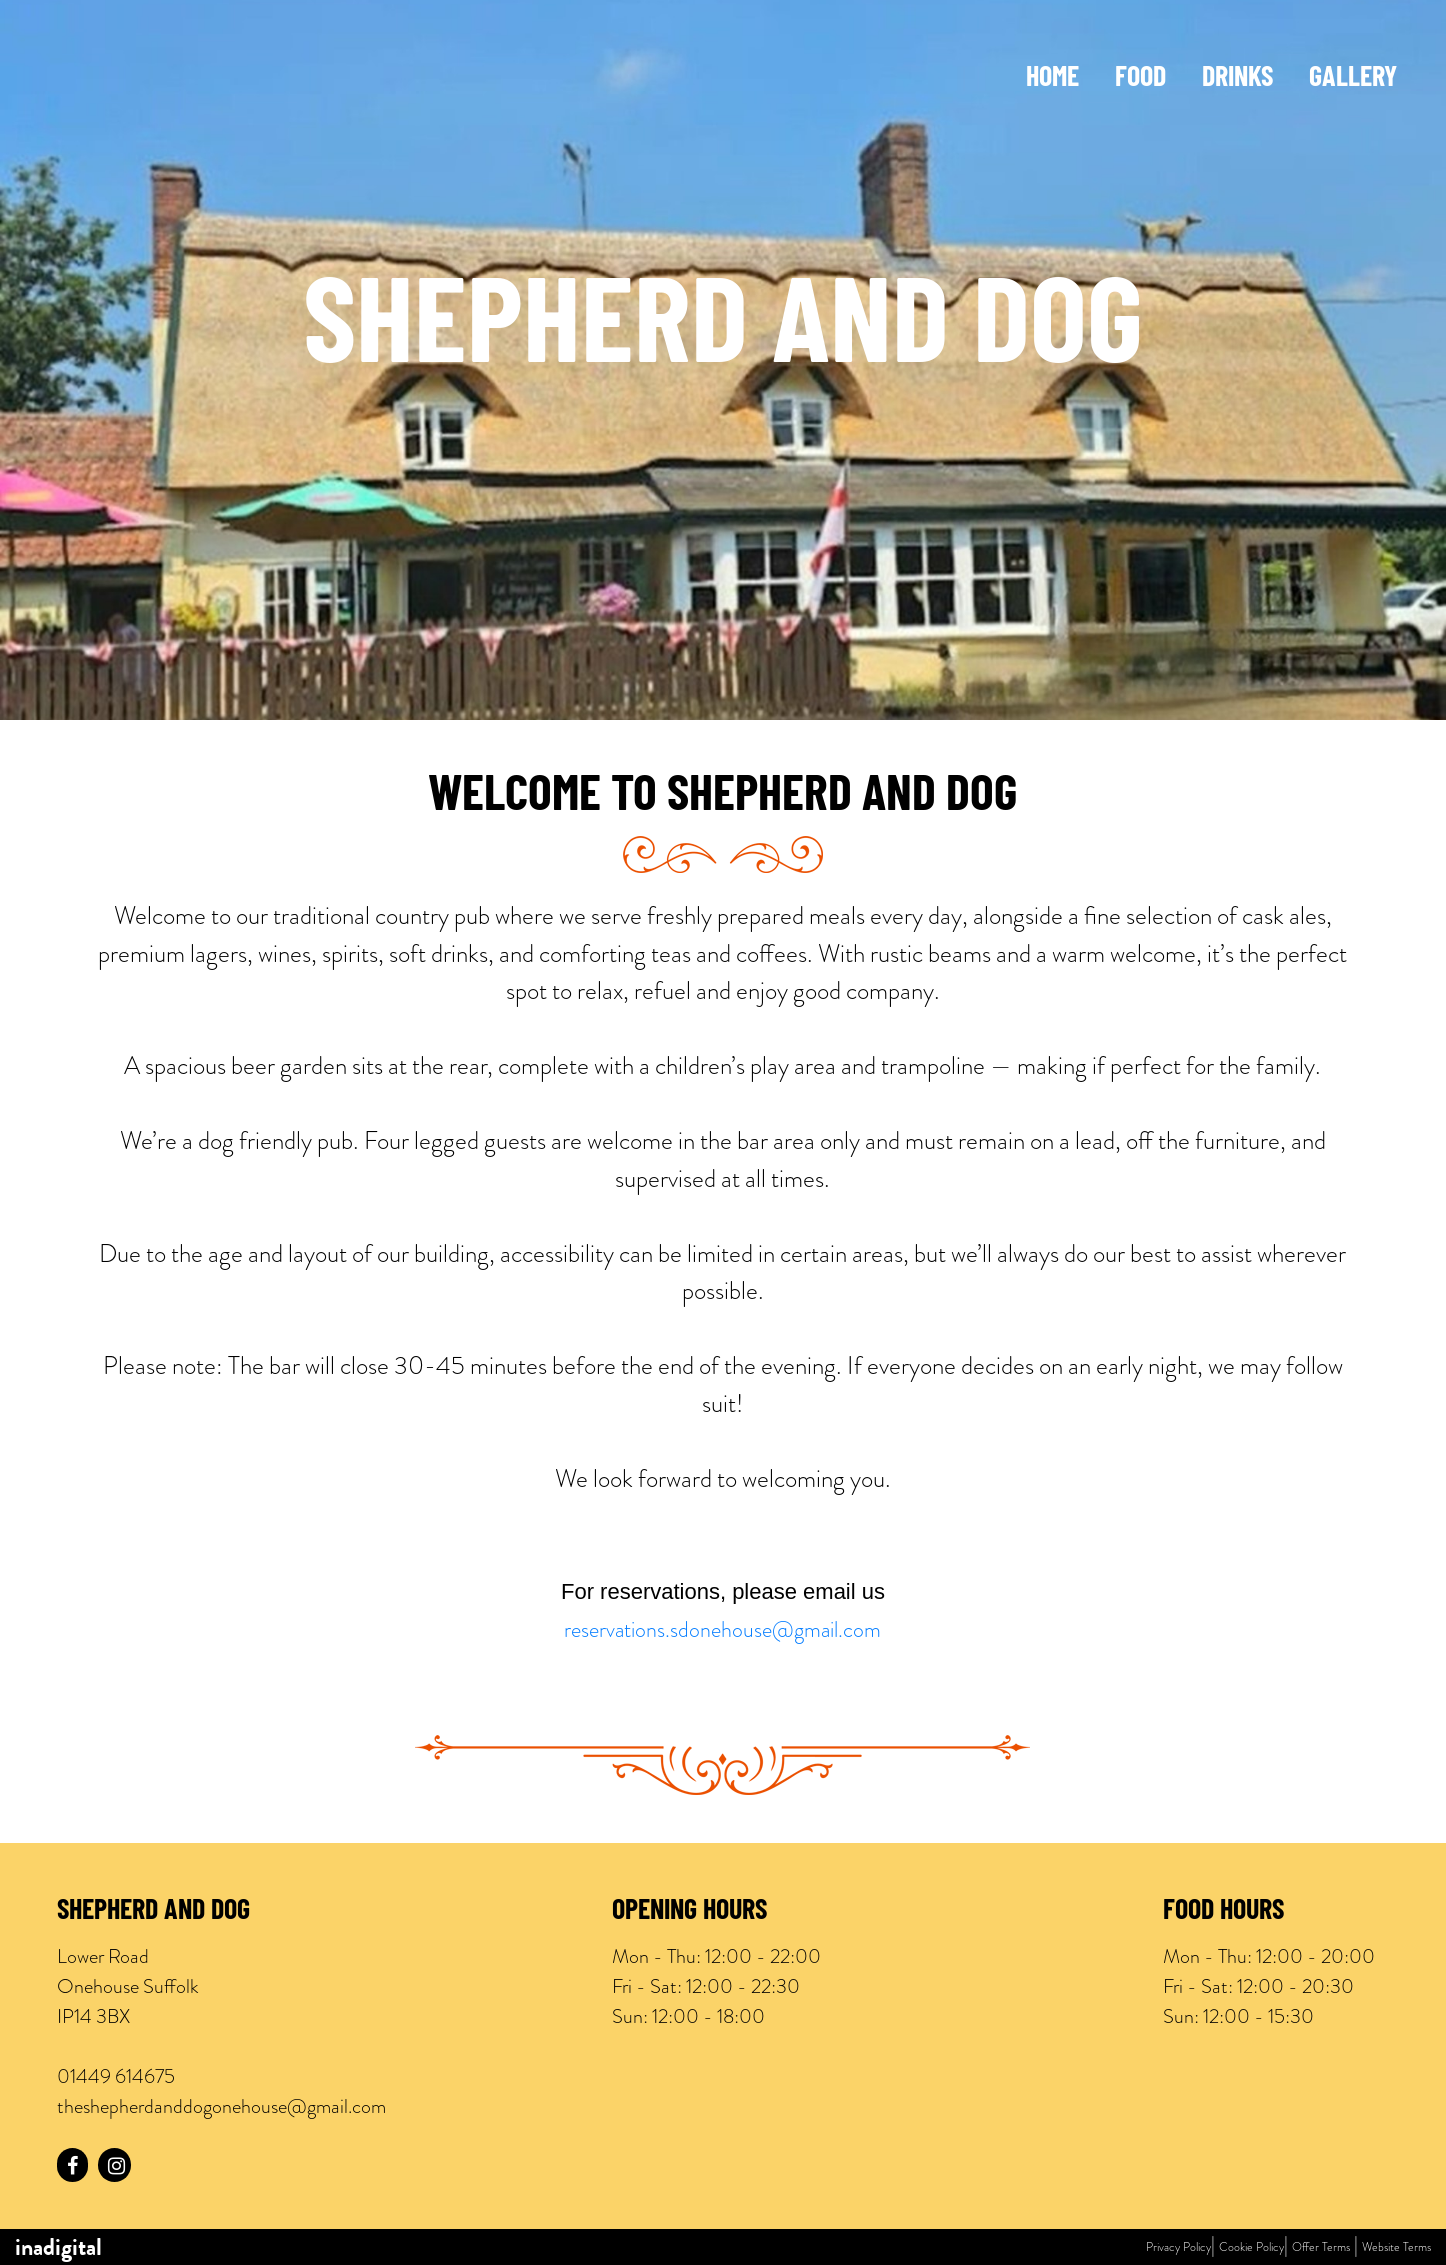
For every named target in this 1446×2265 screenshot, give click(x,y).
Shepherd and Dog (153, 1912)
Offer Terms (1321, 2247)
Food (1140, 79)
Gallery (1353, 79)
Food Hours (1223, 1912)
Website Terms (1396, 2247)
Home (1052, 79)
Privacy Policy (1178, 2247)
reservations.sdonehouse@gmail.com (722, 1629)
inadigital (58, 2247)
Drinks (1237, 79)
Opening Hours (689, 1912)
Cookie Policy (1251, 2247)
